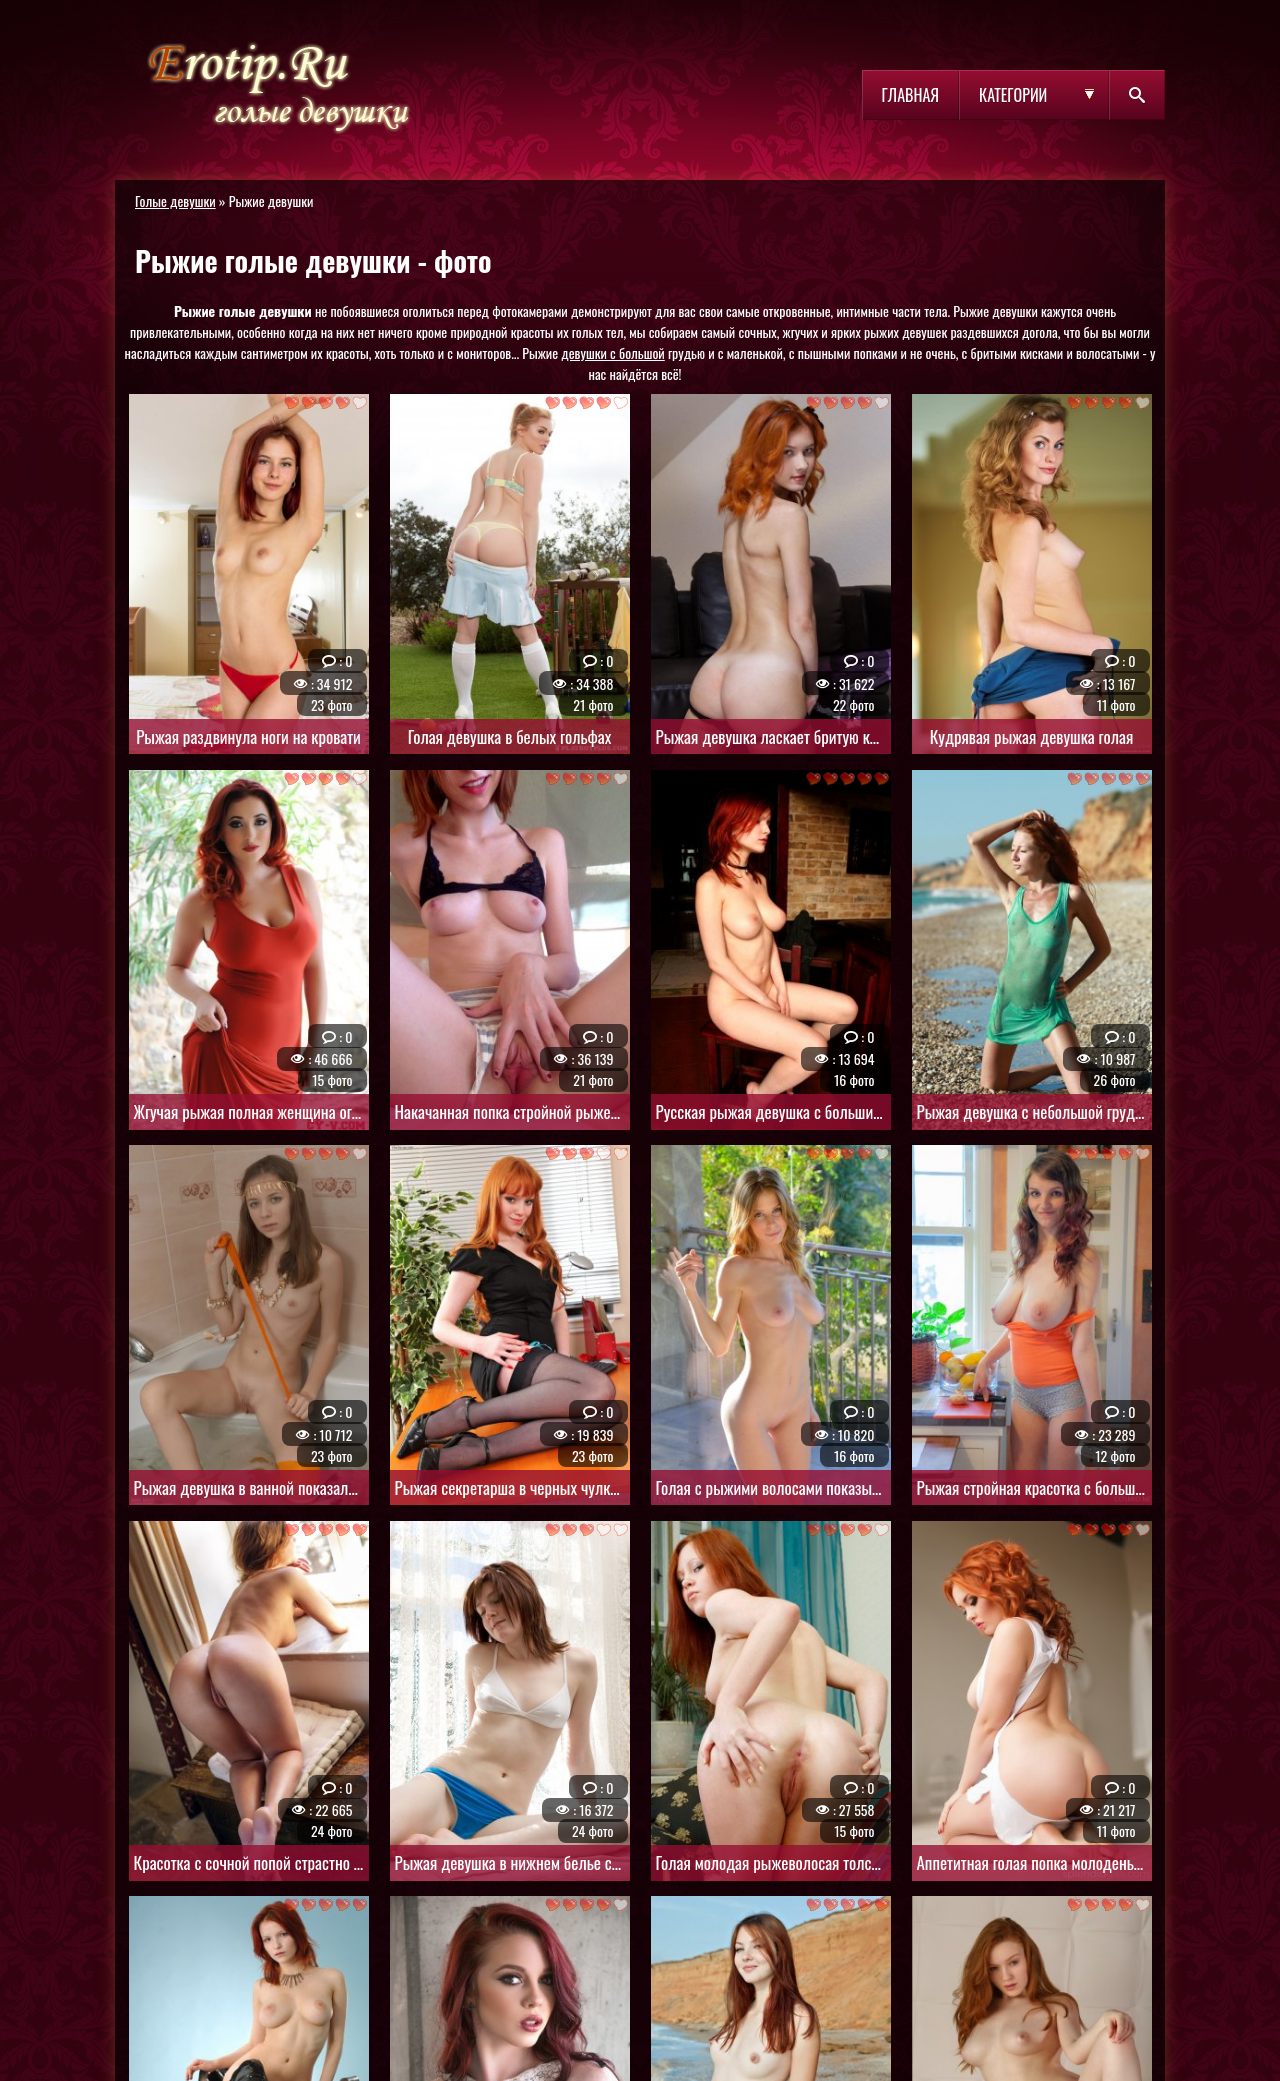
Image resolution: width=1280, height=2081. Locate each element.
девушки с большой (612, 352)
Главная (910, 95)
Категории (1013, 95)
